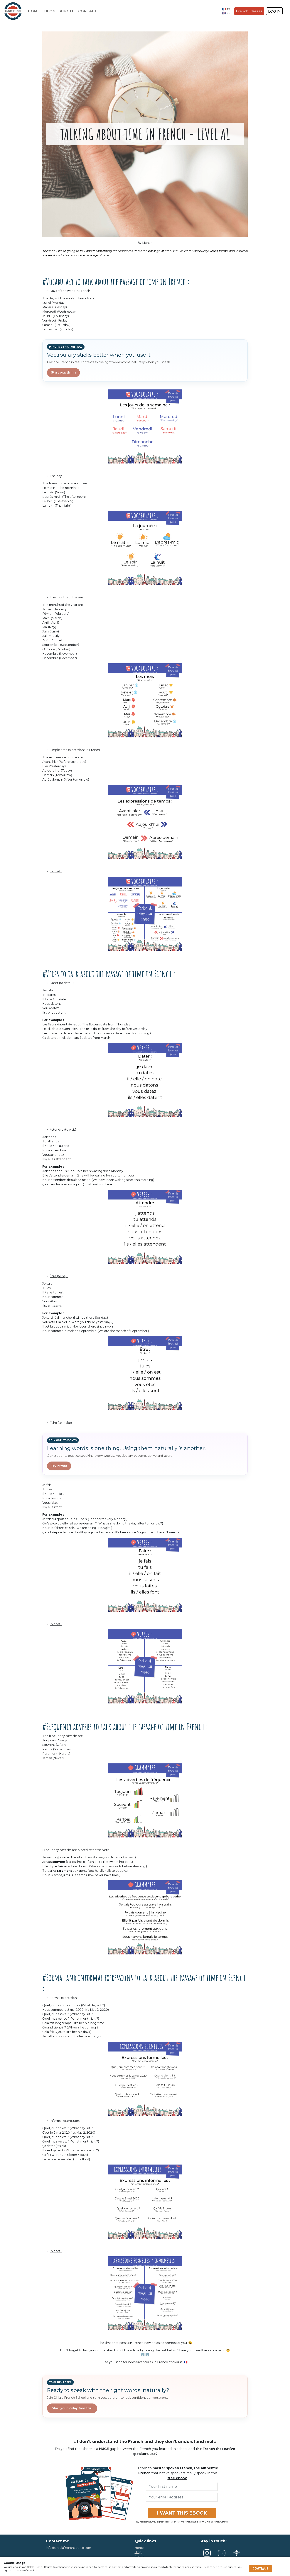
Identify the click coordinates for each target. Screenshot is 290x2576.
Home (34, 11)
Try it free (59, 1466)
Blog (49, 11)
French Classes (249, 11)
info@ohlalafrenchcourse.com (68, 2548)
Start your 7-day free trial (72, 2408)
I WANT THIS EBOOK (182, 2513)
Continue (260, 2568)
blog (138, 2552)
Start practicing (63, 372)
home (139, 2548)
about (139, 2556)
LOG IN (274, 11)
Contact (87, 11)
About (67, 11)
